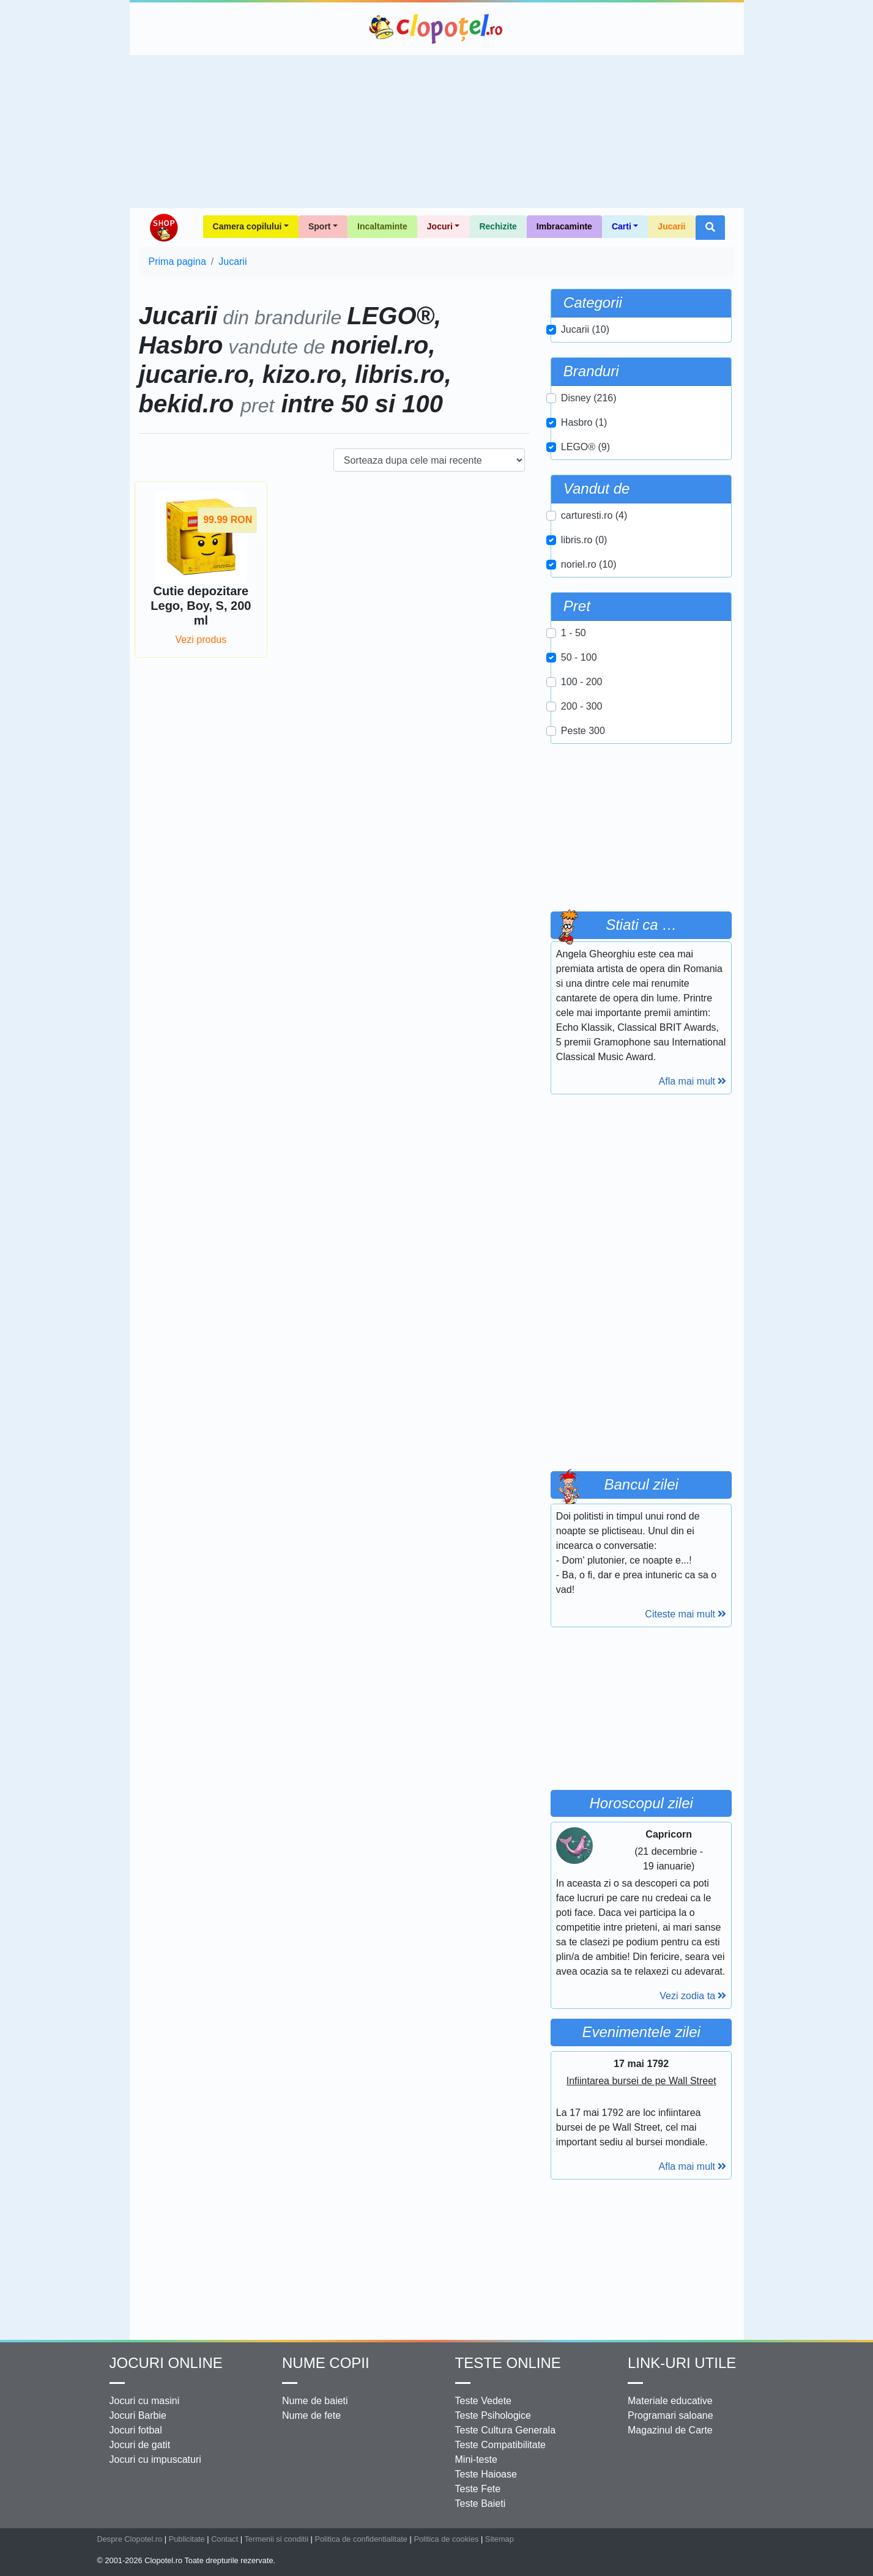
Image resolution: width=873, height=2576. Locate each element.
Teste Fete (478, 2489)
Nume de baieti (315, 2401)
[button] (710, 227)
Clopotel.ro (437, 28)
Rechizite (497, 226)
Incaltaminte (382, 226)
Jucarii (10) (585, 329)
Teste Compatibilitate (500, 2445)
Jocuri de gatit (140, 2445)
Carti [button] (621, 226)
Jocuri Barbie (138, 2415)
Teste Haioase (486, 2474)
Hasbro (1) (584, 422)
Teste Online (508, 2363)
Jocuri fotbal (136, 2430)
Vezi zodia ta (692, 1996)
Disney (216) (589, 398)
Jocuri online (166, 2363)
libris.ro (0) (584, 540)
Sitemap (499, 2539)
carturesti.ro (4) (594, 515)
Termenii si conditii (276, 2539)
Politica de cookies (446, 2539)
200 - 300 (582, 706)
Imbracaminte (564, 226)
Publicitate (187, 2539)
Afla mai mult (693, 1081)
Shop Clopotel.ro (163, 227)
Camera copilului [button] (247, 226)
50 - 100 (579, 657)
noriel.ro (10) (589, 564)
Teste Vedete (483, 2401)
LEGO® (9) (585, 447)
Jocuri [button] (440, 226)
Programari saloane (670, 2415)
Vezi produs (201, 639)
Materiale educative (670, 2401)
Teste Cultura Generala (505, 2430)
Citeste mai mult (685, 1614)
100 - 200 (582, 682)
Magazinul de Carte (670, 2430)
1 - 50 (573, 633)
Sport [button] (319, 226)
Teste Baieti (480, 2503)
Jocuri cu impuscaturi (155, 2459)
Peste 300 (583, 731)
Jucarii (671, 226)
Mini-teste (476, 2459)
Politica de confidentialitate (360, 2539)
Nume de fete (311, 2415)
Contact (224, 2539)
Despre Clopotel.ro (130, 2539)
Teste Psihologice (493, 2415)
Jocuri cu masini (145, 2401)
